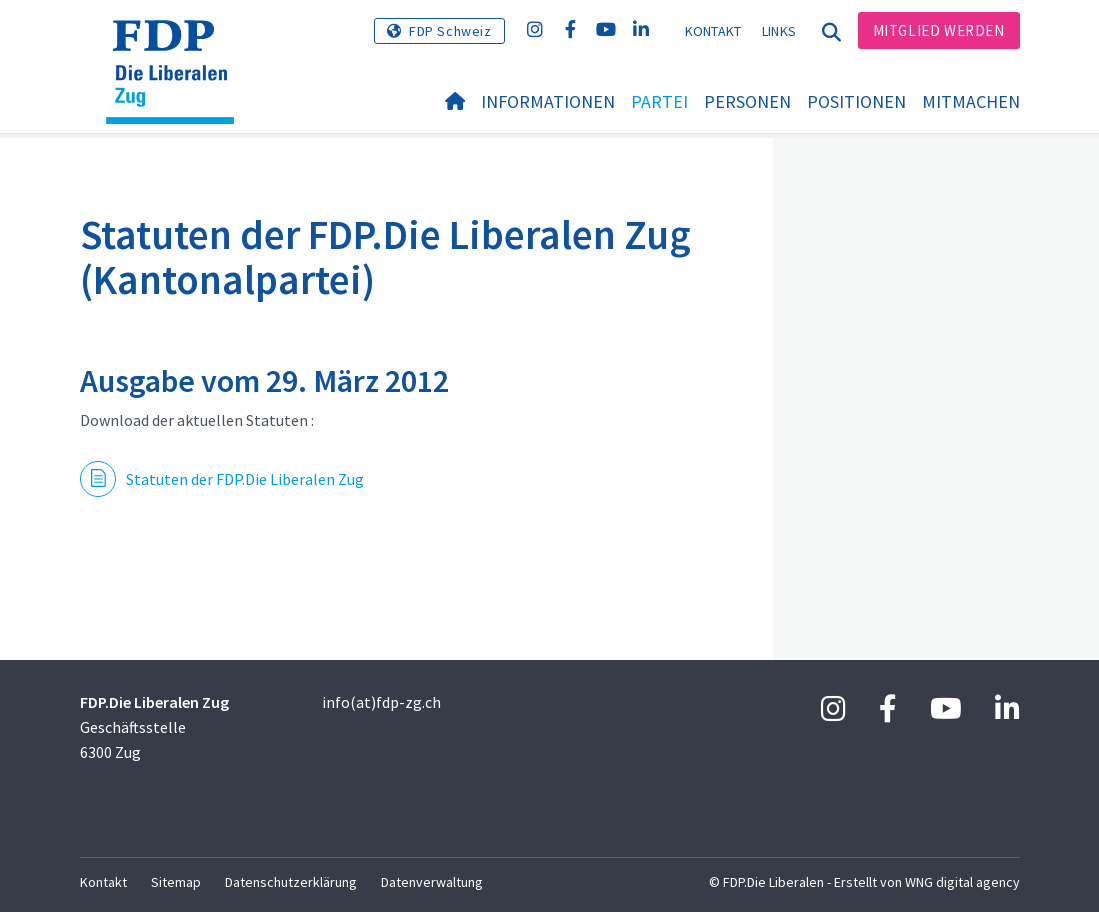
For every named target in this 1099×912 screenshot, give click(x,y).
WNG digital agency (962, 882)
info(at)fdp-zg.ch (381, 702)
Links (779, 31)
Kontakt (713, 31)
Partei (659, 101)
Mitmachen (971, 101)
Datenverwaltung (432, 882)
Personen (747, 101)
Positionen (856, 101)
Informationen (548, 101)
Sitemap (176, 882)
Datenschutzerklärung (291, 882)
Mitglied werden (939, 30)
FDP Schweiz (450, 31)
